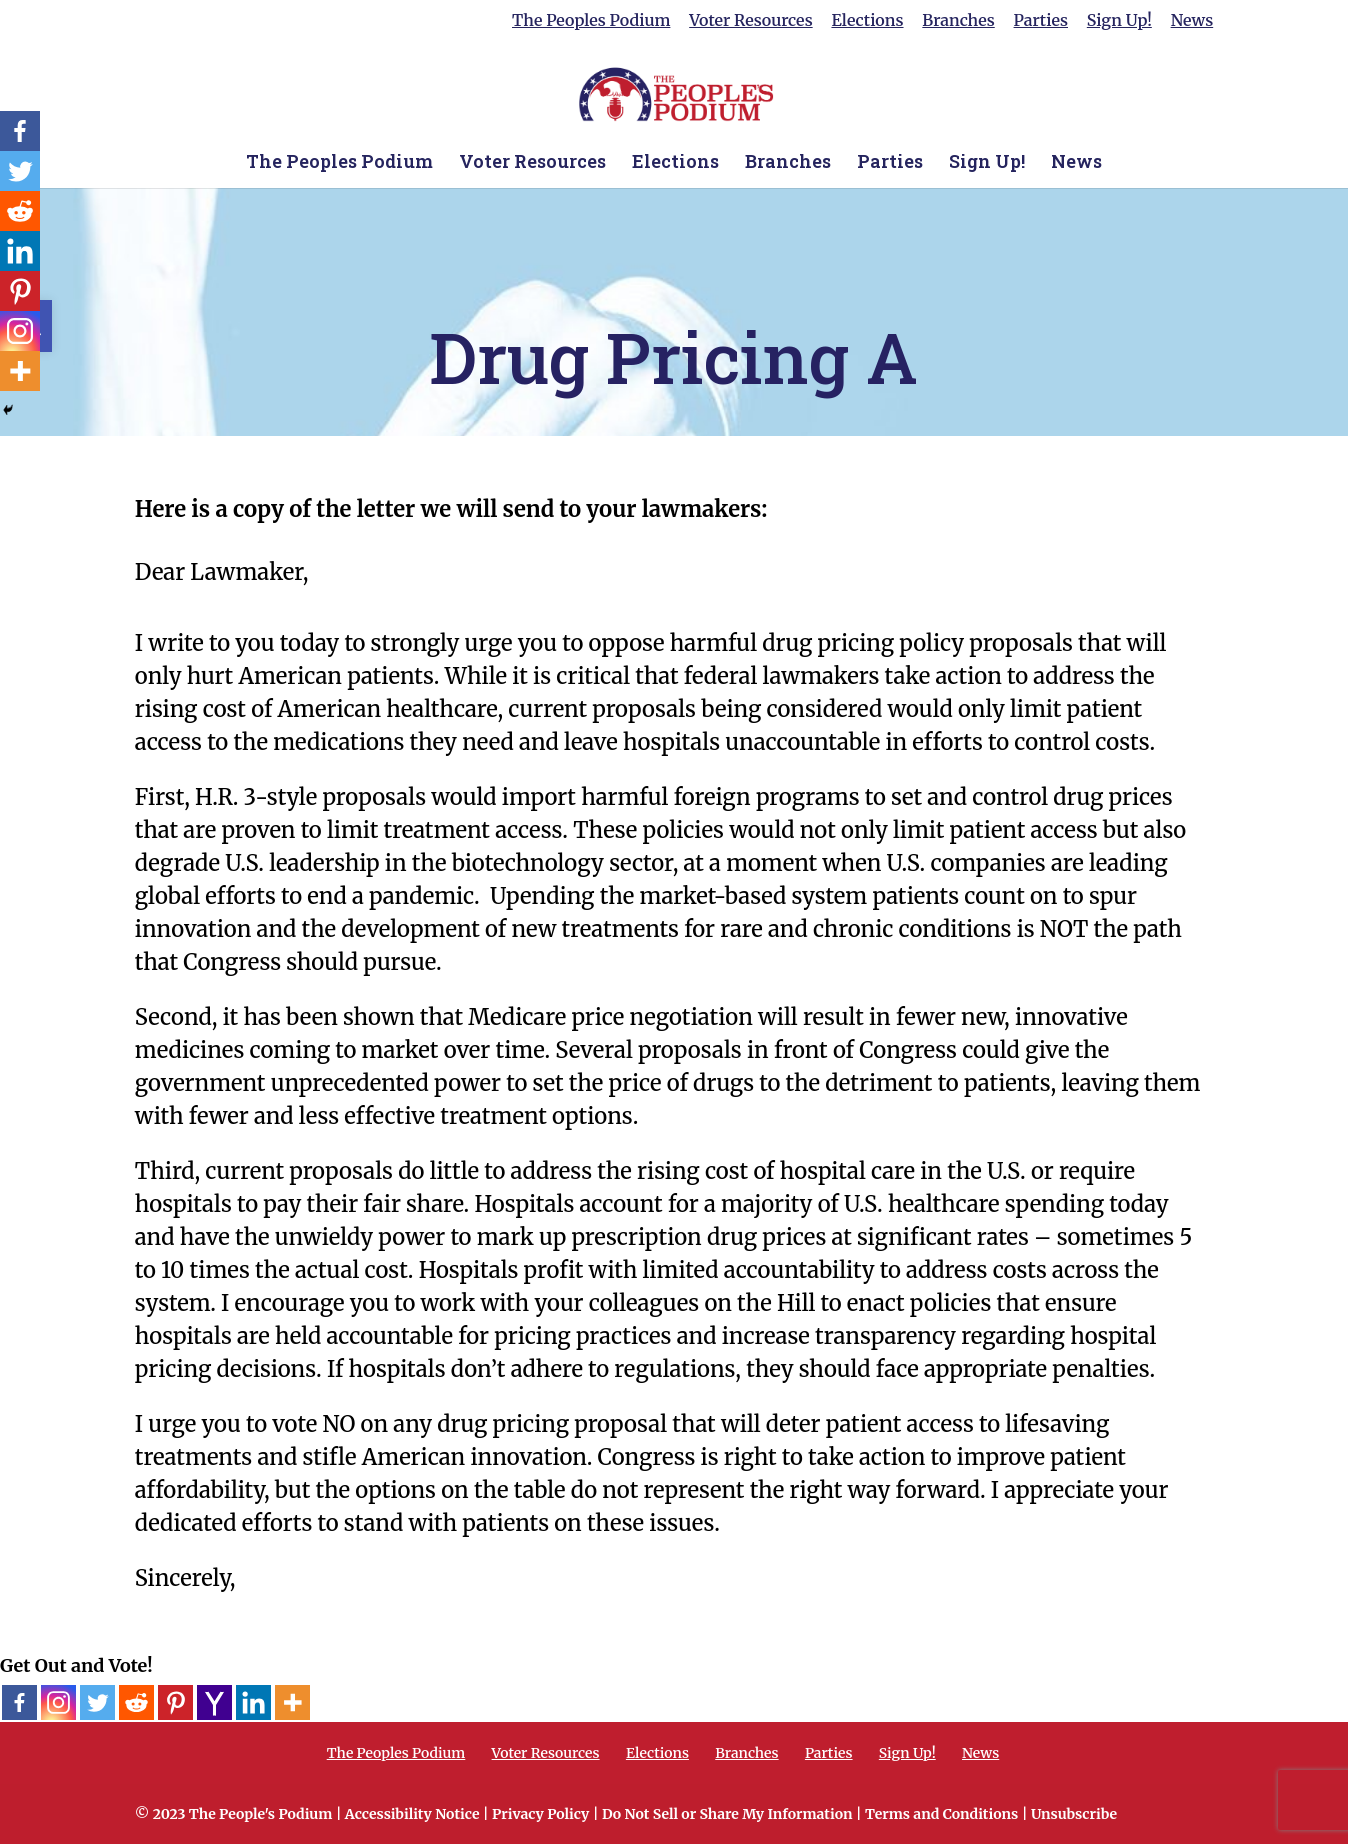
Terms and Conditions (941, 1814)
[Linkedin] (253, 1702)
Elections (867, 21)
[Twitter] (97, 1702)
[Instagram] (58, 1702)
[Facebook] (19, 1702)
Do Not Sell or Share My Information (727, 1814)
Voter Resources (750, 21)
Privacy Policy (540, 1814)
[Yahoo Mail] (214, 1702)
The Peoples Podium (591, 21)
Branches (958, 21)
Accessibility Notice (412, 1814)
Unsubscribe (1074, 1814)
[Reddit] (136, 1702)
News (1192, 21)
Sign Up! (1119, 21)
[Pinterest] (175, 1702)
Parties (1041, 21)
